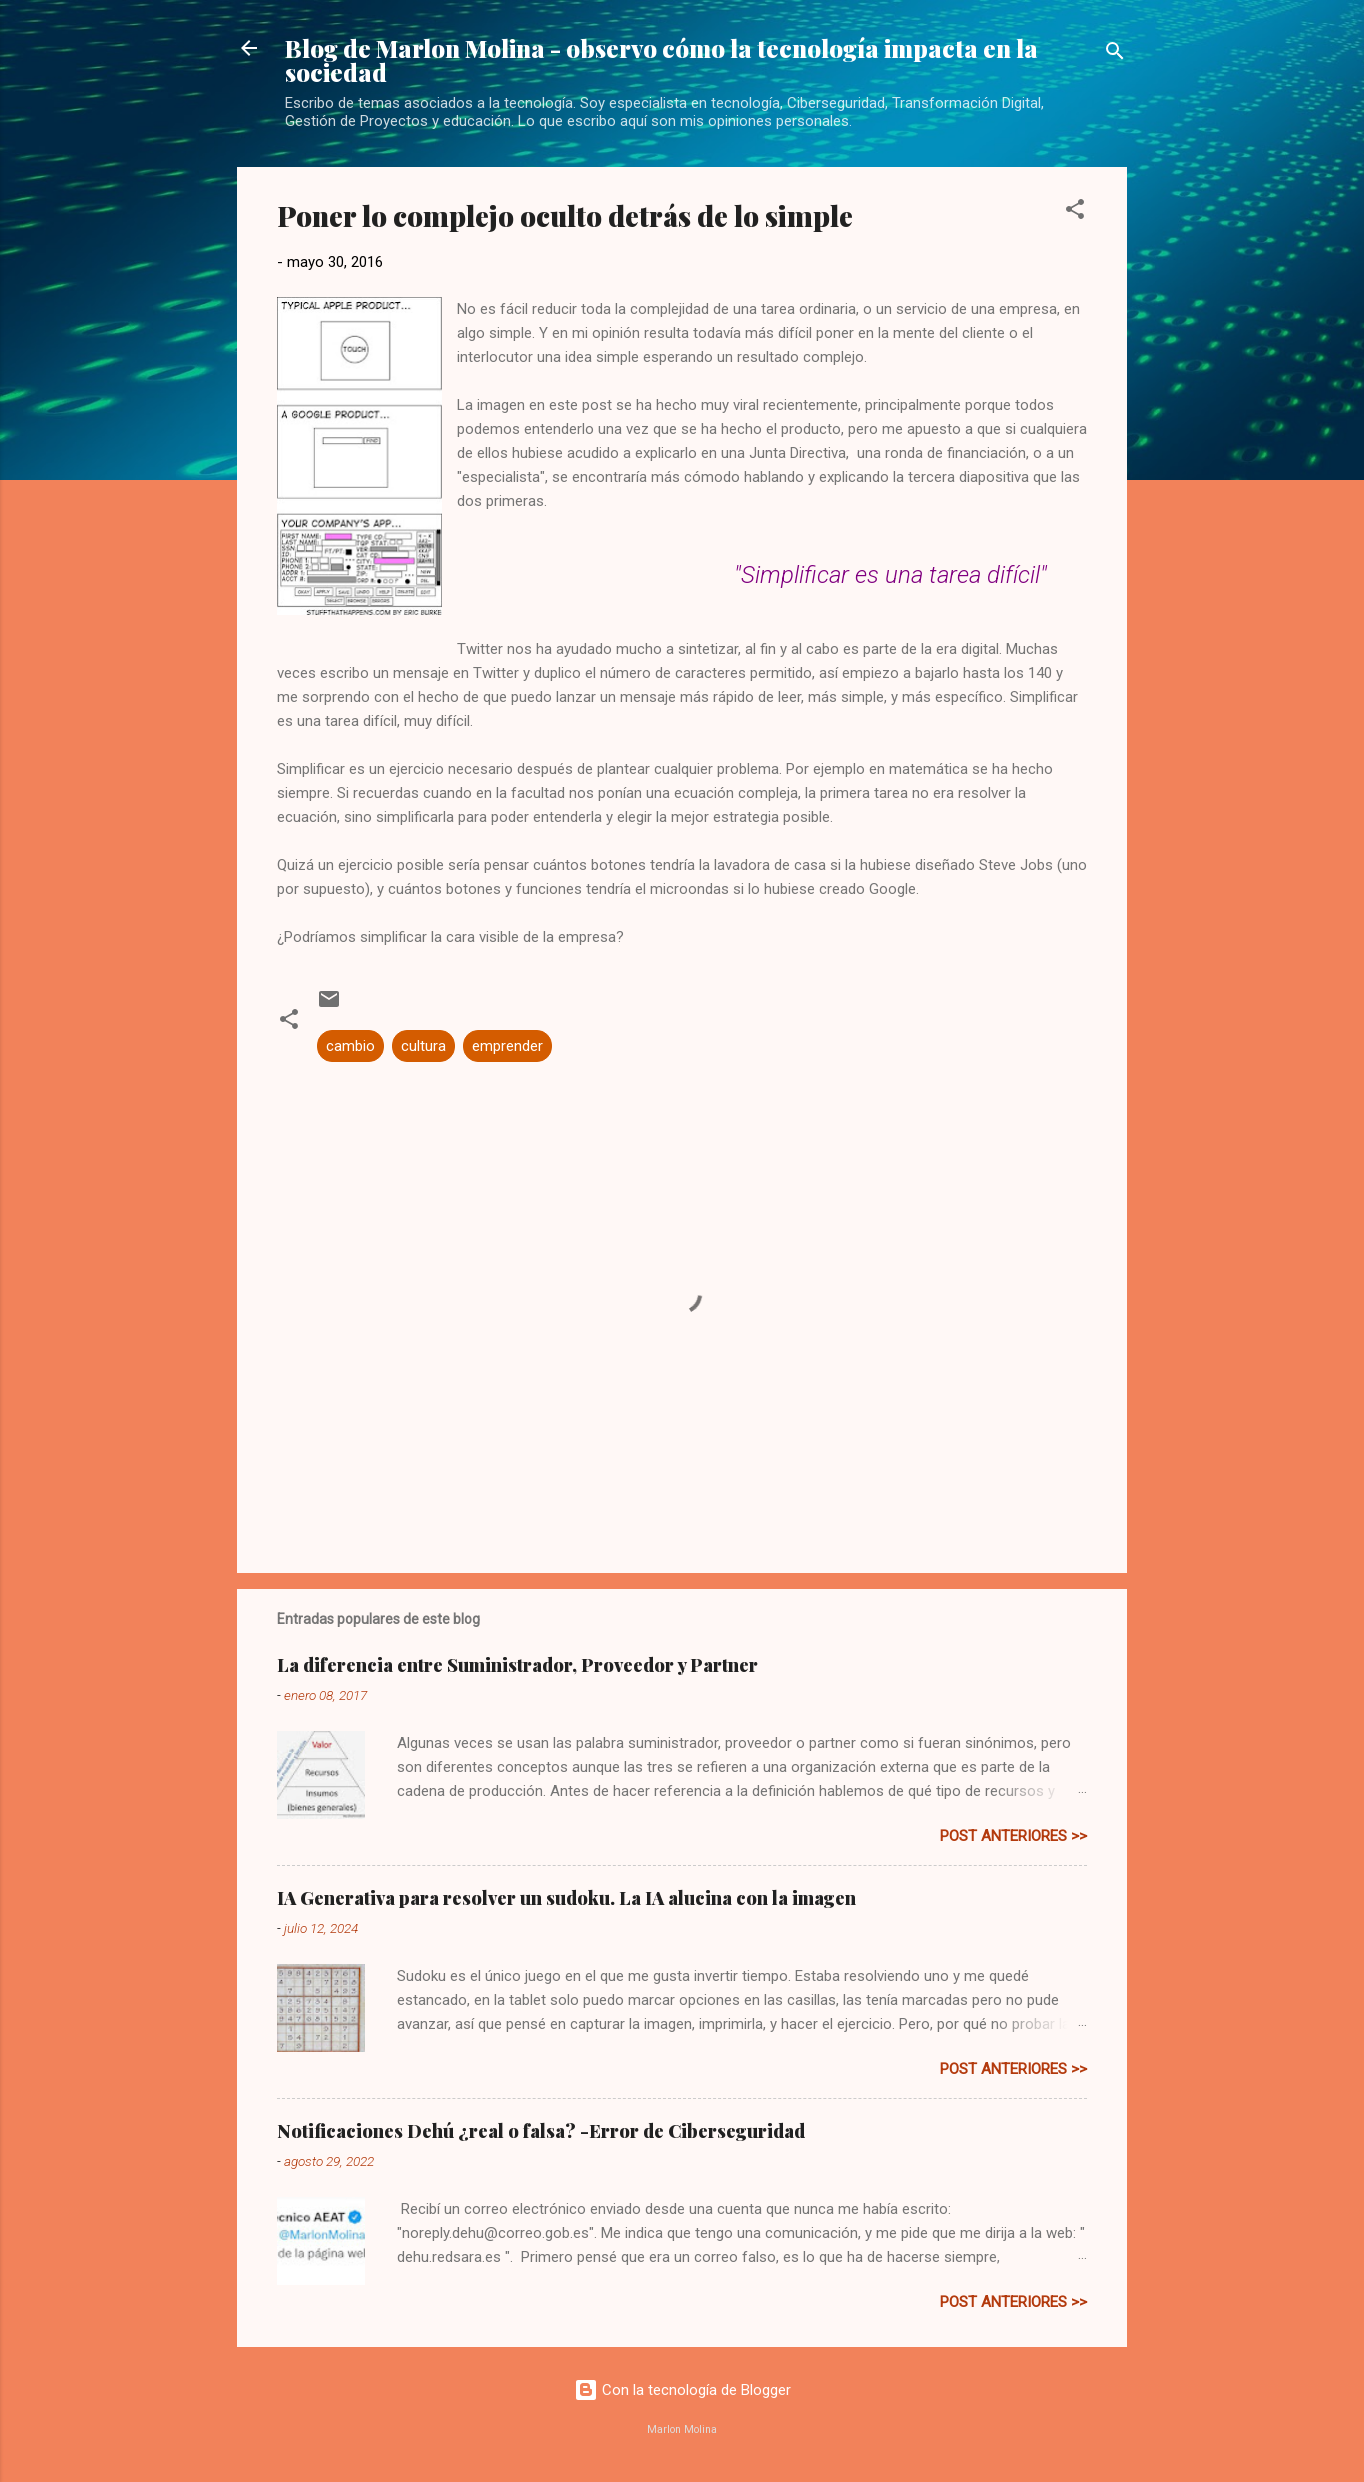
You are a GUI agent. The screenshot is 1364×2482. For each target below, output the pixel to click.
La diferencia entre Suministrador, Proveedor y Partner (517, 1665)
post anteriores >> (1013, 1836)
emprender (507, 1046)
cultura (423, 1046)
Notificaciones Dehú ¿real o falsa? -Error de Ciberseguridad (541, 2131)
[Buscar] (1115, 54)
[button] (1075, 212)
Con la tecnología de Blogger (682, 2390)
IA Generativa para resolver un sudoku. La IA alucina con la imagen (566, 1898)
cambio (350, 1046)
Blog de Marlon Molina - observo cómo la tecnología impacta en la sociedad (661, 60)
